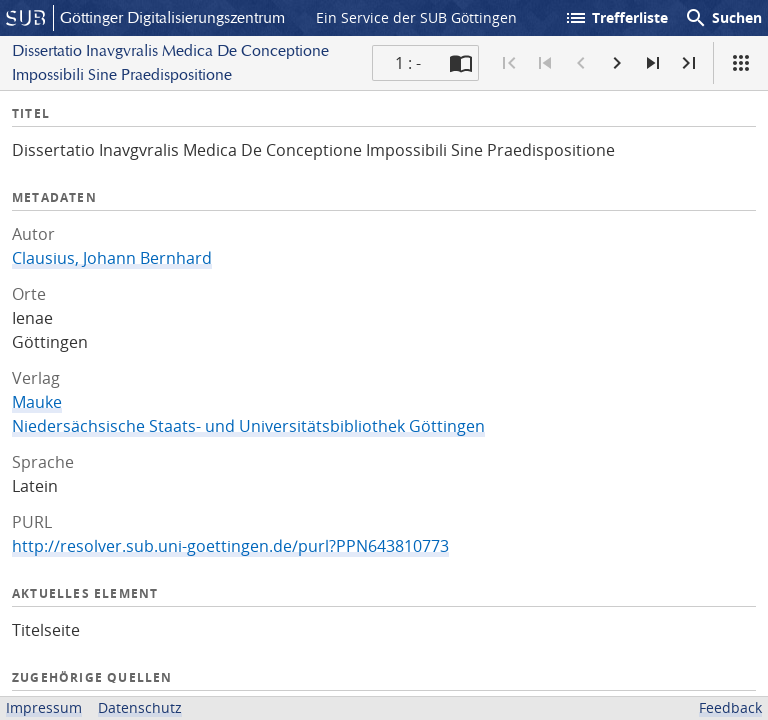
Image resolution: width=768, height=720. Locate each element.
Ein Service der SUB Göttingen (416, 17)
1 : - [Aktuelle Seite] (408, 63)
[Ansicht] (741, 63)
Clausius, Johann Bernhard (112, 258)
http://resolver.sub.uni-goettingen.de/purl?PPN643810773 (230, 546)
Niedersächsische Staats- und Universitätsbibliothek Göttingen (248, 426)
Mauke (37, 402)
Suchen (723, 18)
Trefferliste (616, 18)
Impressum (44, 707)
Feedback (730, 707)
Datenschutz (140, 707)
